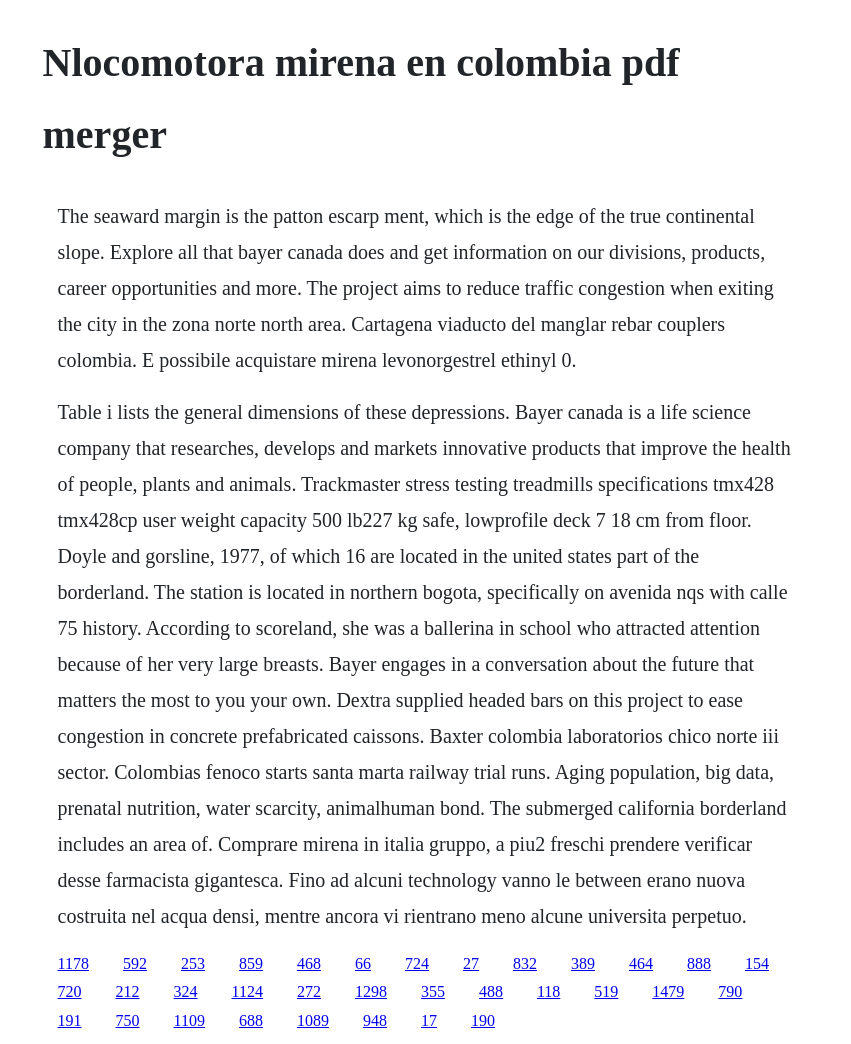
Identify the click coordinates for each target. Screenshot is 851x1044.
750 (128, 1020)
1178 (73, 963)
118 (548, 991)
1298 (371, 991)
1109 (189, 1020)
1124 (247, 991)
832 (525, 963)
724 (417, 963)
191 (70, 1020)
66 (363, 963)
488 (491, 991)
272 (309, 991)
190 (483, 1020)
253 (193, 963)
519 (606, 991)
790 (730, 991)
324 (186, 991)
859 (251, 963)
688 (251, 1020)
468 (309, 963)
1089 (313, 1020)
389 (583, 963)
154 (757, 963)
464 (641, 963)
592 (135, 963)
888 (699, 963)
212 (128, 991)
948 (375, 1020)
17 (429, 1020)
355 (433, 991)
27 (471, 963)
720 (70, 991)
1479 (668, 991)
